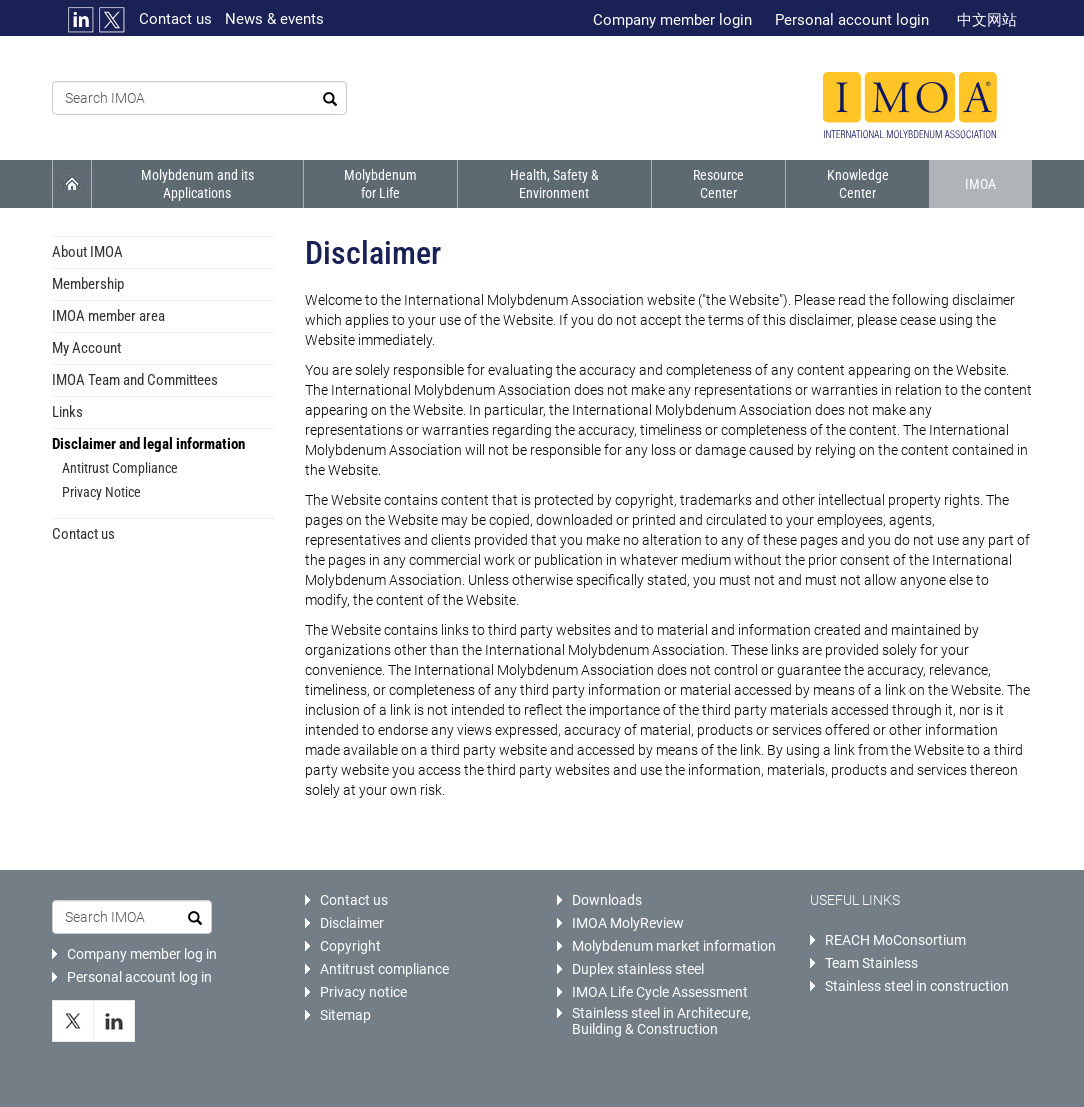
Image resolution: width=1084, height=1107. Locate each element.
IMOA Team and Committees (135, 380)
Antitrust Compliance (120, 468)
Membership (88, 284)
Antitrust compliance (384, 969)
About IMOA (87, 252)
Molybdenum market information (674, 946)
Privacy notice (363, 992)
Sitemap (345, 1015)
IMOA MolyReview (628, 923)
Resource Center (718, 184)
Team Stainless (871, 963)
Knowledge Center (858, 184)
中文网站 (987, 20)
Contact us (175, 19)
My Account (86, 348)
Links (67, 412)
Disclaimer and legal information (148, 444)
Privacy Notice (101, 492)
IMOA (980, 184)
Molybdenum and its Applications (197, 184)
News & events (274, 19)
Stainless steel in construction (917, 986)
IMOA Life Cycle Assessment (660, 992)
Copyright (350, 946)
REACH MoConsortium (895, 940)
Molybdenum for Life (380, 184)
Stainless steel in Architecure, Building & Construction (661, 1021)
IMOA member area (108, 316)
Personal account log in (139, 977)
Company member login (672, 20)
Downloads (607, 900)
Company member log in (142, 954)
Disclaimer (352, 923)
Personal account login (852, 20)
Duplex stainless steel (638, 969)
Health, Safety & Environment (554, 184)
